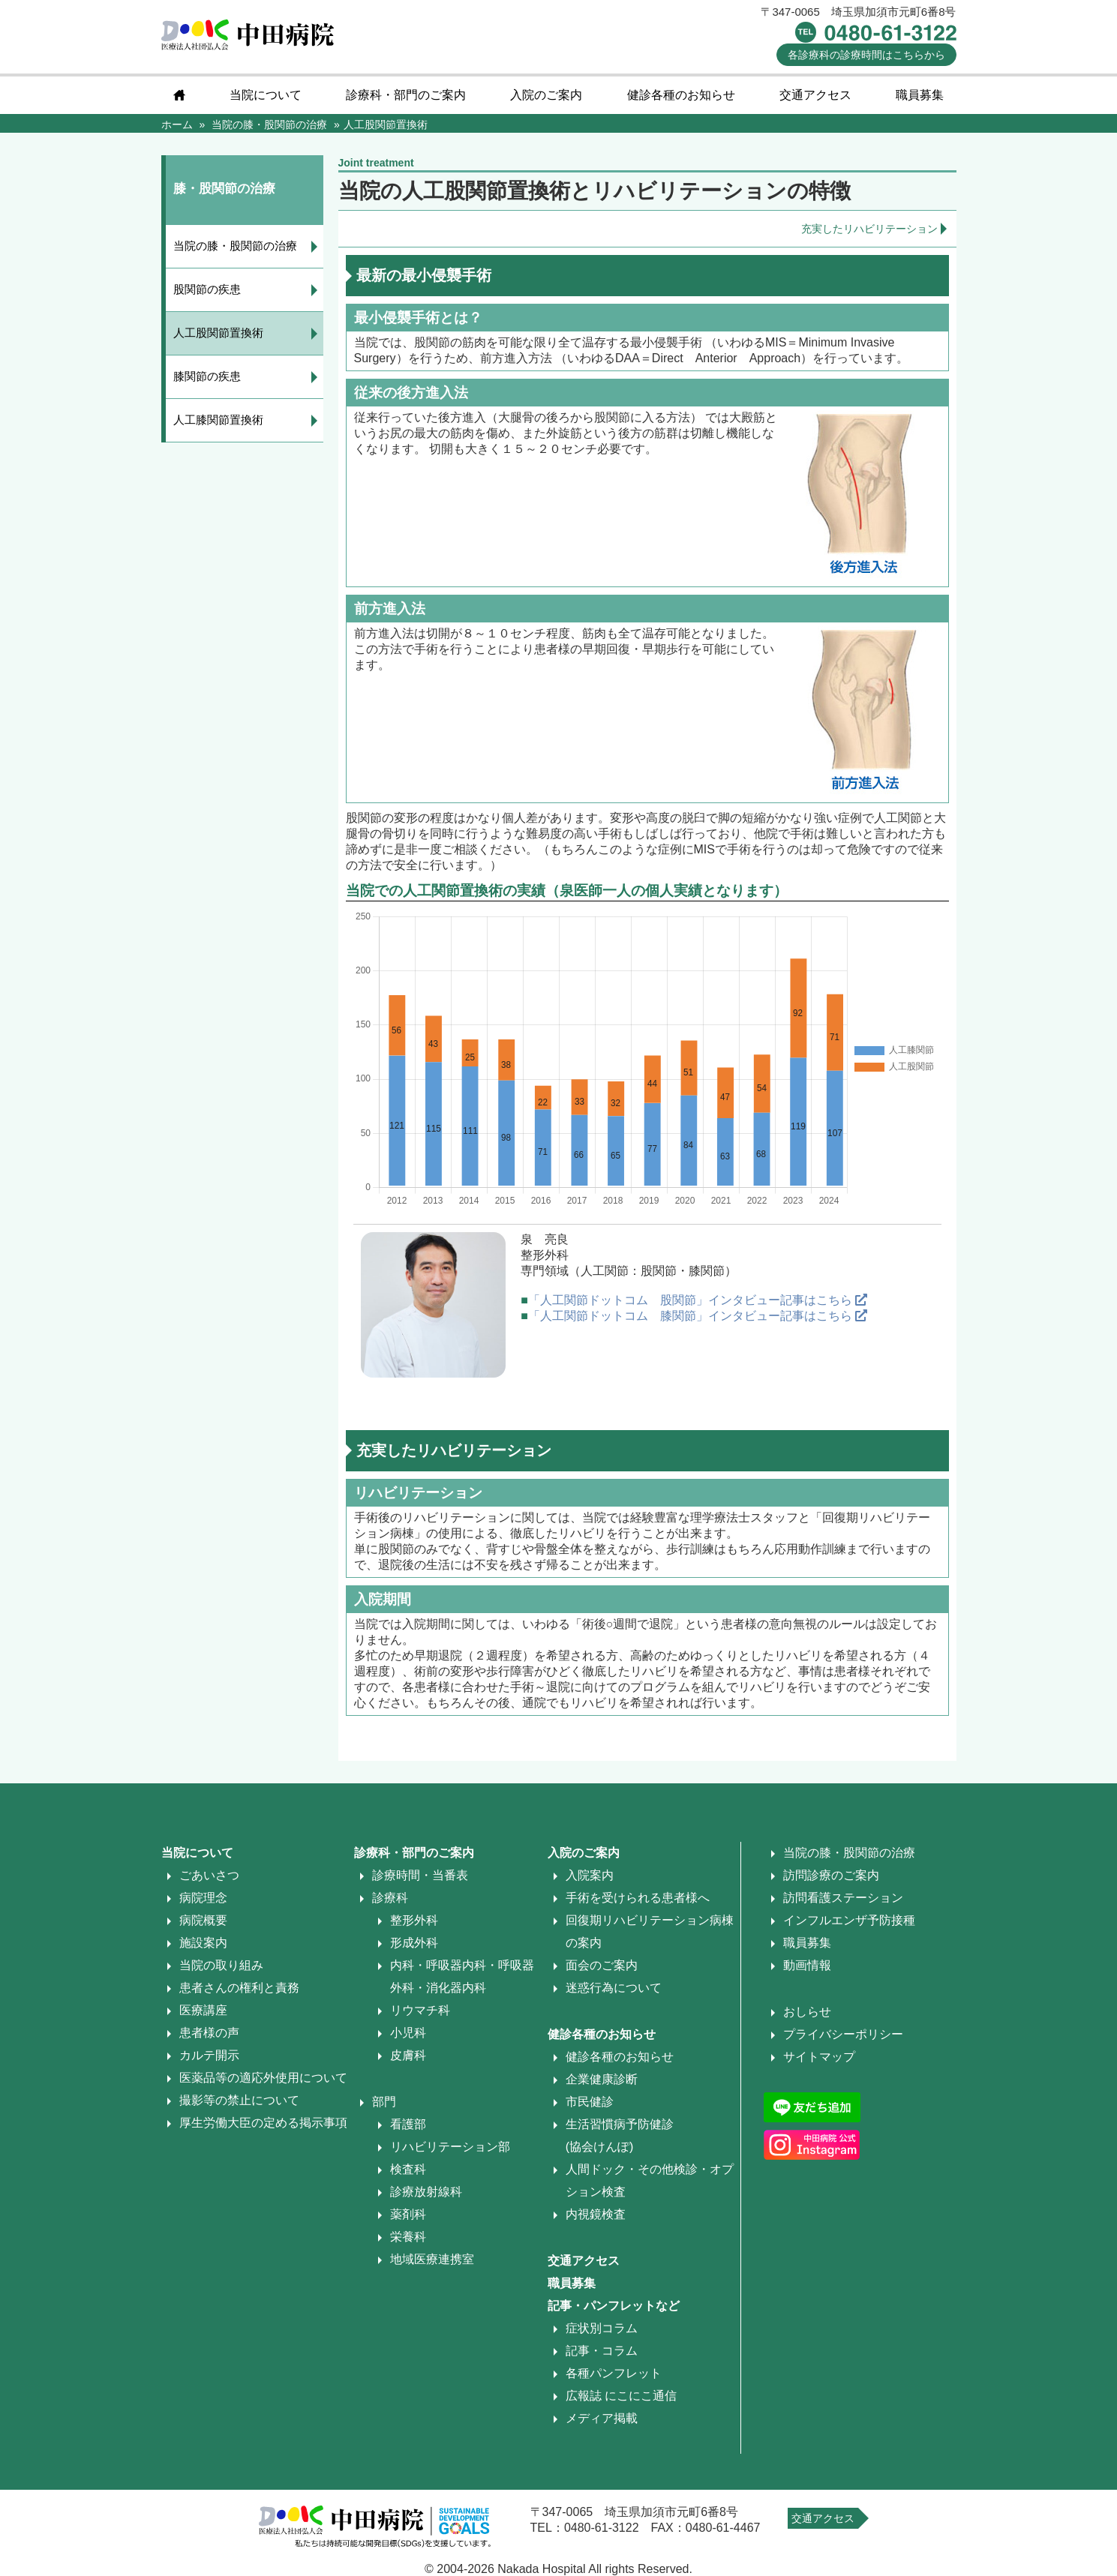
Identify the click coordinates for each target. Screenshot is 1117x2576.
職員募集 (920, 94)
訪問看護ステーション (843, 1897)
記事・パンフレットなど (614, 2305)
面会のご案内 (602, 1965)
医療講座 (203, 2010)
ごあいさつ (209, 1875)
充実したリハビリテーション (869, 229)
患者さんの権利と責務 (239, 1987)
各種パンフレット (614, 2373)
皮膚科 (408, 2055)
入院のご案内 (546, 94)
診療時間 (866, 55)
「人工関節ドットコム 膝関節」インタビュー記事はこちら (697, 1315)
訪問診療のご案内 (831, 1875)
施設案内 (203, 1942)
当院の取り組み (221, 1965)
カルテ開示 (209, 2055)
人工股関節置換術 (218, 332)
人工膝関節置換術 (218, 419)
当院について (266, 94)
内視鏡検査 (596, 2214)
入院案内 (590, 1875)
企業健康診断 (602, 2079)
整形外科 (414, 1920)
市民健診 (590, 2101)
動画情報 (807, 1965)
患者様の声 (209, 2032)
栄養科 (408, 2236)
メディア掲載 (602, 2418)
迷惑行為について (614, 1987)
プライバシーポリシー (843, 2034)
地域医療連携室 (432, 2259)
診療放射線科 (426, 2191)
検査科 (408, 2169)
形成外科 (414, 1942)
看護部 (408, 2124)
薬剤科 (408, 2214)
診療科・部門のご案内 (406, 94)
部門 (384, 2101)
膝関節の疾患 (207, 376)
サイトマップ (819, 2056)
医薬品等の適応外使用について (263, 2077)
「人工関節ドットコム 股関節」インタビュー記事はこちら (697, 1300)
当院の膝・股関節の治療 (235, 245)
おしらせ (807, 2011)
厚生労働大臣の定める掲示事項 (263, 2122)
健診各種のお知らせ (681, 94)
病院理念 (203, 1897)
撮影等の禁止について (239, 2100)
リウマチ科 (420, 2010)
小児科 (408, 2032)
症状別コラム (602, 2328)
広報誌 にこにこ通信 (621, 2395)
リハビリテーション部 (450, 2146)
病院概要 (203, 1920)
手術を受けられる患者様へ (638, 1897)
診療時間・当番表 (420, 1875)
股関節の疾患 (207, 289)
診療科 (390, 1897)
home (179, 95)
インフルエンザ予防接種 (849, 1920)
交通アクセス (815, 94)
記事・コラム (602, 2350)
